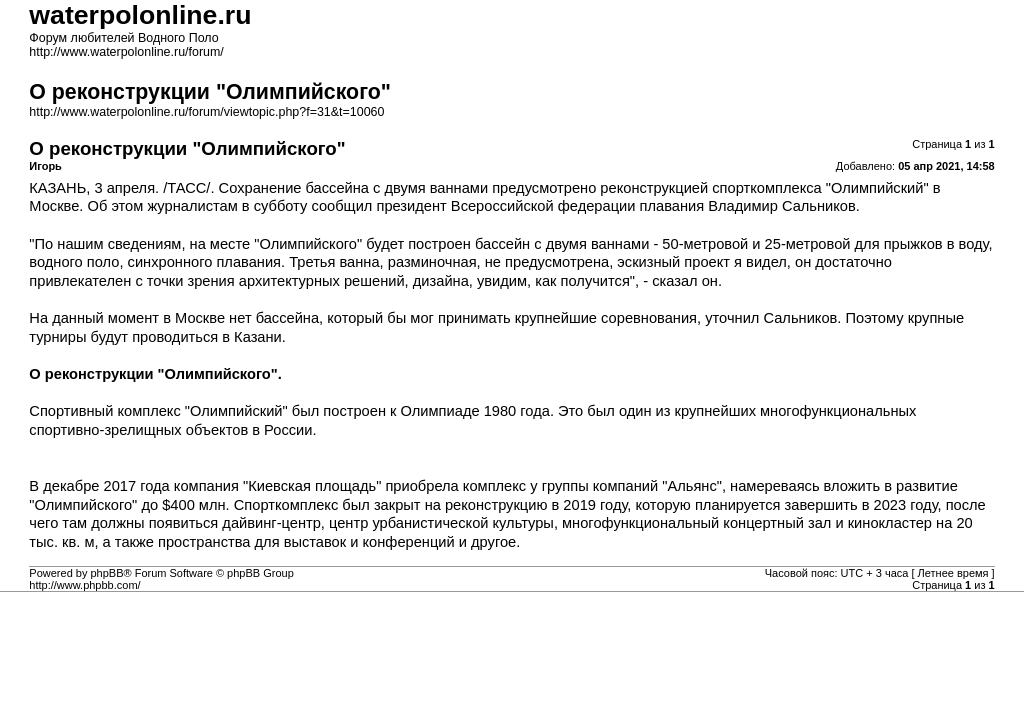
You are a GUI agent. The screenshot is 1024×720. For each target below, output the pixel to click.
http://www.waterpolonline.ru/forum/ (126, 52)
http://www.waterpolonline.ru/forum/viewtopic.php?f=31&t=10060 (206, 112)
